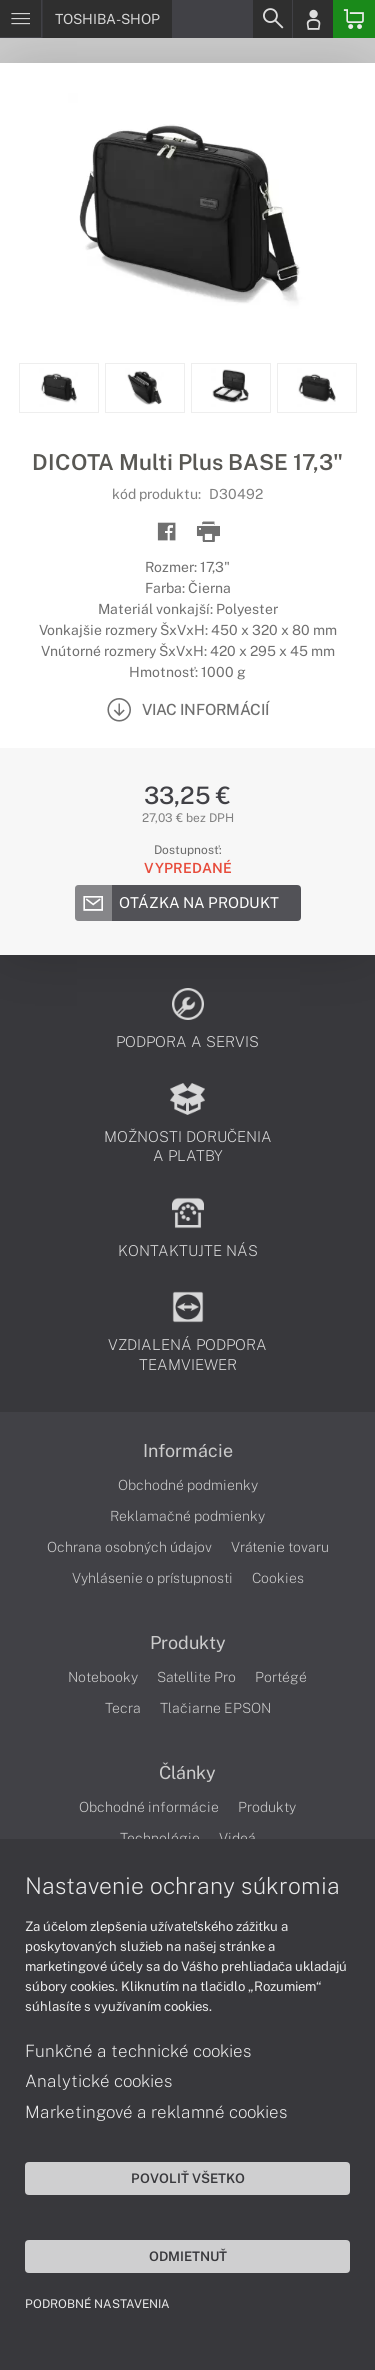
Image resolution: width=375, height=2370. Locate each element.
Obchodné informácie (149, 1807)
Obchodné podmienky (188, 1485)
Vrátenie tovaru (280, 1547)
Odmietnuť (188, 2256)
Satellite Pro (196, 1677)
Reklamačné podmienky (187, 1516)
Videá (237, 1838)
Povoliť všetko (188, 2178)
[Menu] (20, 19)
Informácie (188, 1451)
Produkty (188, 1643)
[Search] (272, 19)
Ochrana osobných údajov (129, 1547)
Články (187, 1773)
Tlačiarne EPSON (215, 1708)
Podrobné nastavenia (97, 2304)
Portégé (281, 1677)
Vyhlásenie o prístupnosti (152, 1578)
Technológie (160, 1838)
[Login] (313, 19)
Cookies (278, 1578)
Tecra (123, 1708)
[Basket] (354, 19)
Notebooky (103, 1677)
